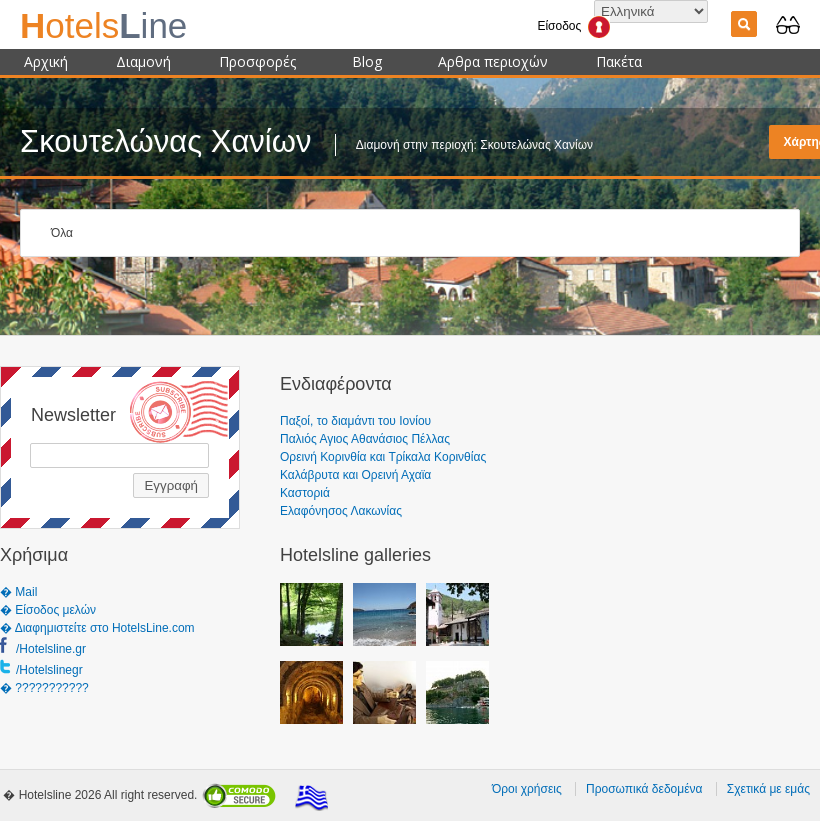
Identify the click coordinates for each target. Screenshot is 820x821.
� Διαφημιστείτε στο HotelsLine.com (97, 628)
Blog (367, 61)
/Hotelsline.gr (51, 649)
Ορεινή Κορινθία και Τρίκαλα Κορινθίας (383, 457)
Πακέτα (619, 61)
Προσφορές (257, 61)
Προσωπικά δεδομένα (644, 789)
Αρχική (46, 61)
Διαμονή (143, 61)
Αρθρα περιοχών (493, 61)
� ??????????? (44, 688)
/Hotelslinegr (49, 670)
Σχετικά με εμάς (768, 789)
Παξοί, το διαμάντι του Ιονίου (355, 421)
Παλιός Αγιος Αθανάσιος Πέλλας (365, 439)
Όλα (62, 233)
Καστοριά (305, 493)
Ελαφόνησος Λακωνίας (341, 511)
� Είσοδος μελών (48, 610)
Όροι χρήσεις (527, 789)
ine (103, 25)
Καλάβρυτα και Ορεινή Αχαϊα (355, 475)
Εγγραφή (171, 485)
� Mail (18, 592)
